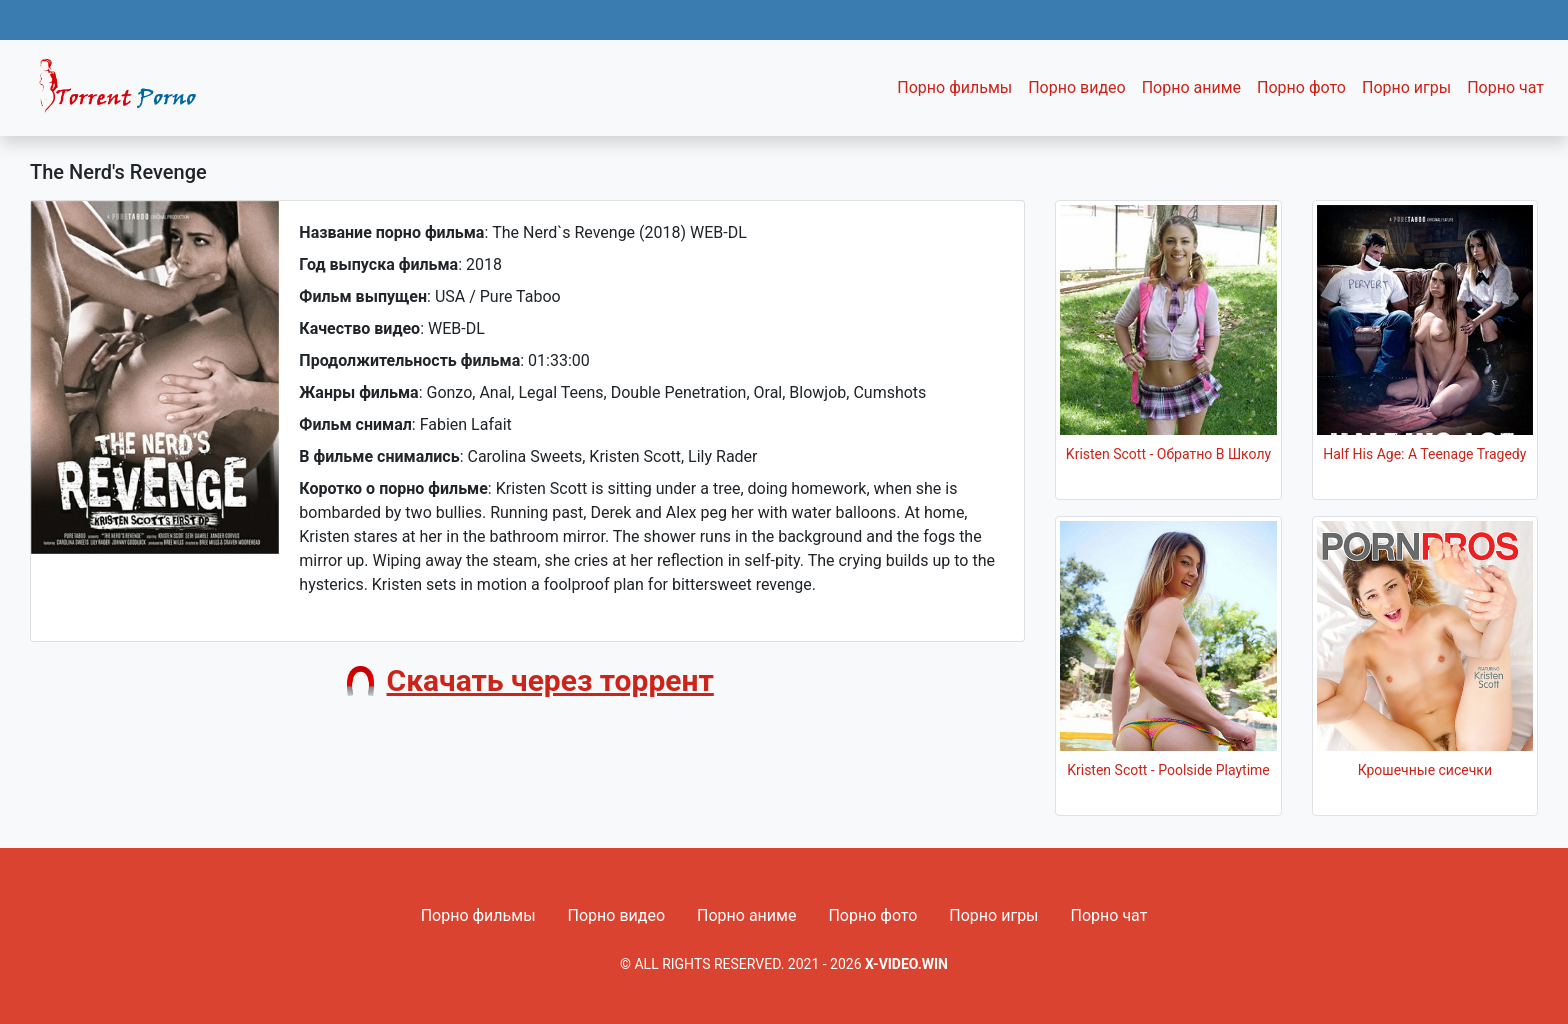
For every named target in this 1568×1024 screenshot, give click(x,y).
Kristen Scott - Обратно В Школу (1168, 454)
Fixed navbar (126, 93)
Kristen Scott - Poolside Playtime (1168, 770)
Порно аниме (1191, 87)
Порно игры (1406, 87)
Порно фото (1301, 87)
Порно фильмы (954, 87)
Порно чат (1505, 87)
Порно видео (1077, 87)
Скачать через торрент (550, 680)
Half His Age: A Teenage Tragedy (1424, 454)
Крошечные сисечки (1425, 770)
